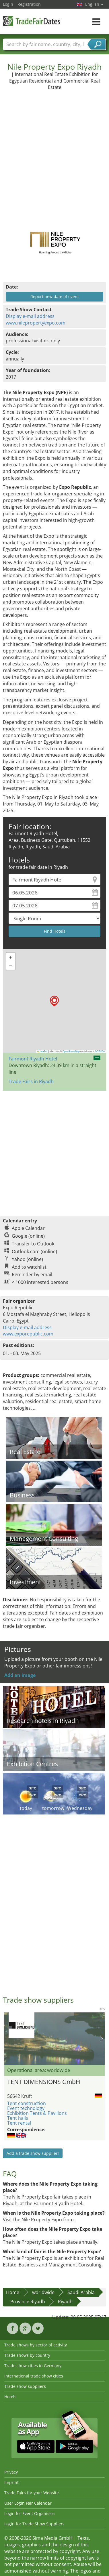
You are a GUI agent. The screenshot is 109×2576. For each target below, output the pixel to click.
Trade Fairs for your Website (31, 2492)
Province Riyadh (27, 2301)
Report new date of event (54, 296)
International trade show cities (33, 2376)
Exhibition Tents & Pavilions (37, 2113)
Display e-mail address (30, 316)
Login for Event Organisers (29, 2513)
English (94, 4)
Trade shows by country (27, 2355)
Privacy (11, 2472)
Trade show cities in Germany (32, 2365)
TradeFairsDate (31, 20)
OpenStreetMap (71, 1051)
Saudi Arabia (81, 2292)
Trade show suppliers (25, 2386)
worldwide (43, 2292)
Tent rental (19, 2123)
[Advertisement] (54, 155)
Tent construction (26, 2103)
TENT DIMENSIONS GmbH (43, 2082)
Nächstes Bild (101, 2038)
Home (12, 2292)
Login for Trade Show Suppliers (34, 2524)
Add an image (20, 1675)
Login (8, 4)
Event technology (25, 2108)
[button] (54, 1001)
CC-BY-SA (100, 1051)
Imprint (11, 2482)
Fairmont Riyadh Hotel (33, 1059)
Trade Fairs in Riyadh (31, 1081)
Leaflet (42, 1051)
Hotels (10, 2396)
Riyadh (65, 2301)
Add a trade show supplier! (33, 2153)
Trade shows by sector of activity (35, 2345)
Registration (29, 4)
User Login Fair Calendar (28, 2503)
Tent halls (17, 2118)
